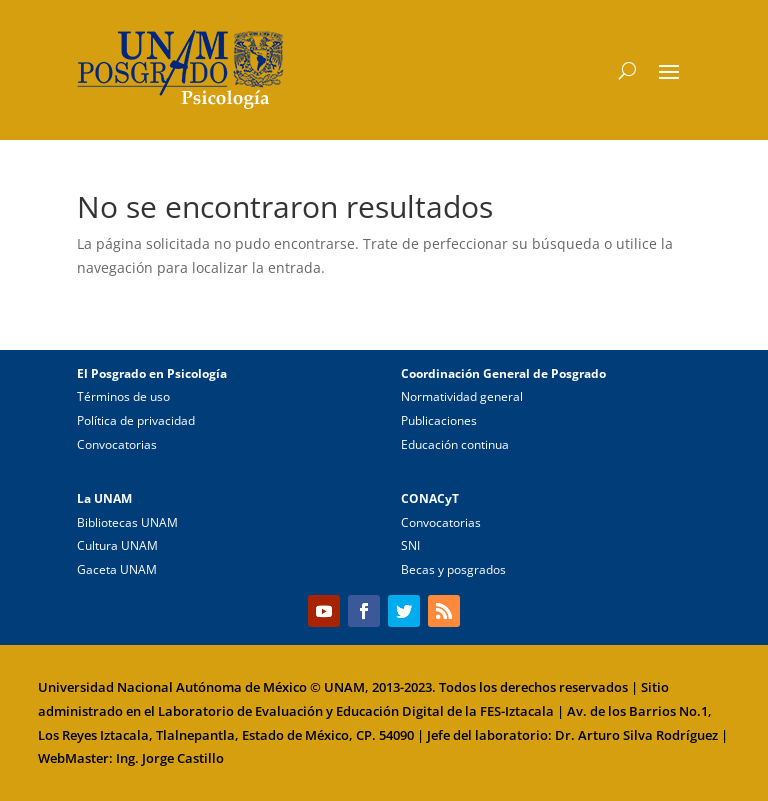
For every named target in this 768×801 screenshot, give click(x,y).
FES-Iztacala (517, 711)
